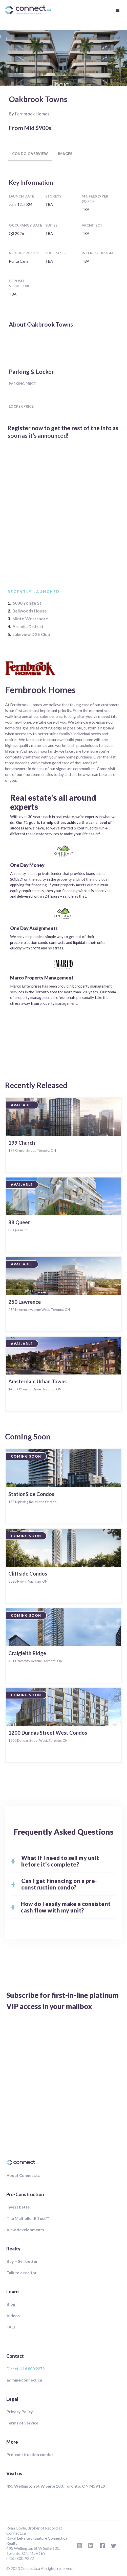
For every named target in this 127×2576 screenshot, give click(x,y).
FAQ (11, 2326)
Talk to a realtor (22, 2272)
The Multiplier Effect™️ (28, 2218)
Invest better (19, 2206)
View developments (25, 2229)
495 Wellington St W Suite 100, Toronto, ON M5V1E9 (56, 2486)
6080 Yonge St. (27, 603)
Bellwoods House (29, 611)
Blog (11, 2304)
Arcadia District (28, 626)
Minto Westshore (30, 618)
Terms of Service (22, 2422)
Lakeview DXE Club (31, 634)
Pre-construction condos (30, 2454)
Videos (13, 2315)
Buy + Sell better (22, 2261)
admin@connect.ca (24, 2379)
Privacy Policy (20, 2411)
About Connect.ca (23, 2175)
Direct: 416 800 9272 (26, 2368)
